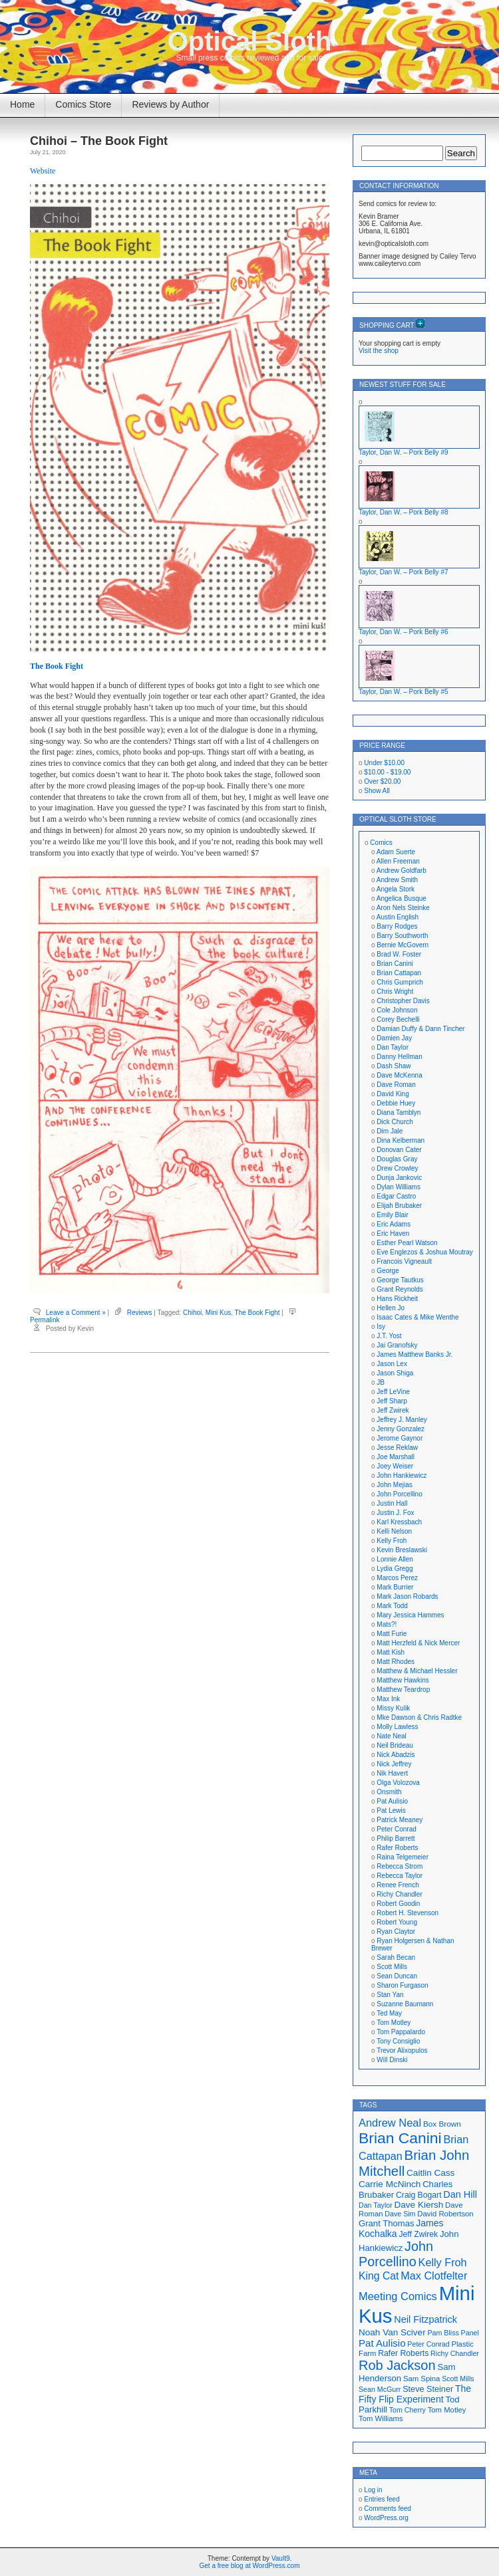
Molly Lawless (397, 1726)
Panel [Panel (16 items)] (470, 2333)
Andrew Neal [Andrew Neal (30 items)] (390, 2123)
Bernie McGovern (402, 945)
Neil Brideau (395, 1745)
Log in (373, 2490)
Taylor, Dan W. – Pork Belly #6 (403, 632)
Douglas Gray (397, 1159)
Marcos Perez (397, 1577)
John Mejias (394, 1484)
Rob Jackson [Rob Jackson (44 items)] (397, 2365)
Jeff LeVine (393, 1391)
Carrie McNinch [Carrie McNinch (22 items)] (389, 2184)
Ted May (389, 2013)
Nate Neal (391, 1736)
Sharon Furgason (402, 1985)
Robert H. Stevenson (407, 1913)
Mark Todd (392, 1605)
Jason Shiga (395, 1373)
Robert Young (397, 1922)
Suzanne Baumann (405, 2004)
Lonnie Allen (395, 1559)
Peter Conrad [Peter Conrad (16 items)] (428, 2344)
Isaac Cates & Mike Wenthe (417, 1317)
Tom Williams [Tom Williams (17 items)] (381, 2418)
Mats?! (387, 1624)
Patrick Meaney (399, 1819)
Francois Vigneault (404, 1261)
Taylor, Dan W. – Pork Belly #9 (403, 452)
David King (393, 1094)
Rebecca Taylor (399, 1875)
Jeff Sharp (392, 1401)
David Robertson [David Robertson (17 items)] (445, 2214)
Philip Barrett (396, 1838)
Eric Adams (394, 1224)
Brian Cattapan (399, 973)
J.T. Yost (389, 1336)
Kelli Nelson (394, 1531)
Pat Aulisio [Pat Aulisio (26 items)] (382, 2343)
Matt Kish (391, 1652)
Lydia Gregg (395, 1568)
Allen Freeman (398, 861)
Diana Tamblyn (398, 1112)
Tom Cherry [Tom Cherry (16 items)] (407, 2410)
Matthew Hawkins (402, 1680)
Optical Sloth (250, 41)
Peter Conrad (396, 1829)
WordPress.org (386, 2517)
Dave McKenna (399, 1075)
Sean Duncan (397, 1976)
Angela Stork (396, 889)
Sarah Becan (396, 1957)
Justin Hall (392, 1503)
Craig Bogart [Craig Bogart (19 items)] (419, 2195)
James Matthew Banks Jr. (414, 1354)
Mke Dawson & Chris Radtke (419, 1717)
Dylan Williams (398, 1187)
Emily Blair (392, 1215)
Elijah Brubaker (399, 1205)
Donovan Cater (399, 1149)
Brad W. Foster (399, 954)
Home (22, 104)
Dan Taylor (393, 1047)
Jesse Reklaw (397, 1447)
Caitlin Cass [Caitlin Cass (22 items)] (430, 2173)
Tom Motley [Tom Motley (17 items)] (447, 2410)
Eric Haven (393, 1233)
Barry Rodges (397, 926)
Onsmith (389, 1792)
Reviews (139, 1312)
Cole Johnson (397, 1010)
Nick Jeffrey (394, 1764)
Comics (381, 842)
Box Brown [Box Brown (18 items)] (442, 2123)
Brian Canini (395, 963)
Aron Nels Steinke (403, 907)
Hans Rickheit (397, 1298)
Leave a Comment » (76, 1312)
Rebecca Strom (399, 1866)
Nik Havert (392, 1773)
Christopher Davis (403, 1000)
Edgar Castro (396, 1196)
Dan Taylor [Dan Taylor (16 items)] (376, 2205)
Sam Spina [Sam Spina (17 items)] (421, 2379)
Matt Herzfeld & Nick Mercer (418, 1643)
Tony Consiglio (398, 2041)
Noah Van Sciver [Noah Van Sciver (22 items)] (392, 2332)
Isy (381, 1326)
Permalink (44, 1320)
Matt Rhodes (396, 1661)
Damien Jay (394, 1038)
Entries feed (381, 2499)
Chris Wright (395, 991)
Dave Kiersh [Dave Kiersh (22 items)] (419, 2205)
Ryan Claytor (396, 1931)
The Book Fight (56, 666)
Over (382, 781)
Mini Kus (218, 1312)
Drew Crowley (397, 1168)
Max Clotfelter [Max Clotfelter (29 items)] (434, 2276)
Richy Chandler (399, 1894)
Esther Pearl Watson (407, 1242)
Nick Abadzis (396, 1754)
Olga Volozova (398, 1782)
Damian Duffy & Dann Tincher (420, 1028)
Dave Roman (396, 1084)
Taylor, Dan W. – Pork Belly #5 (403, 691)
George (388, 1270)
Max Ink (388, 1698)
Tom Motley (394, 2022)
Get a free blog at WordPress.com (250, 2565)
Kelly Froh (392, 1540)
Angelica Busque (401, 898)
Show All (376, 790)
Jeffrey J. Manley (401, 1419)
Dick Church (395, 1121)
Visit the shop (379, 350)
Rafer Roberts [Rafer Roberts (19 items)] (403, 2353)
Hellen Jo (391, 1308)
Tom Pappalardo (401, 2032)
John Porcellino (399, 1494)
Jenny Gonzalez (400, 1429)
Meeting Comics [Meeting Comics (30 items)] (398, 2296)
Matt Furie (392, 1633)
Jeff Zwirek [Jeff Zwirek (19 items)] (418, 2234)
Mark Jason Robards (407, 1596)
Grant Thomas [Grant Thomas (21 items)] (387, 2223)
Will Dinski (392, 2059)
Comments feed (387, 2508)
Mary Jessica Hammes (410, 1615)
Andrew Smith (397, 879)
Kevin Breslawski (402, 1550)
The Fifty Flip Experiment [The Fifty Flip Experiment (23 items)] (415, 2393)
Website (42, 171)
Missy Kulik (393, 1708)
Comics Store (83, 104)
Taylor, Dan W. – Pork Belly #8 (403, 512)
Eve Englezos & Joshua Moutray (425, 1252)
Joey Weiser (395, 1466)
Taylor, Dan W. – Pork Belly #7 (403, 572)
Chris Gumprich (399, 982)
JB (381, 1382)
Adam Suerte (396, 852)
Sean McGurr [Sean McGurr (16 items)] (380, 2389)
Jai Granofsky (397, 1345)
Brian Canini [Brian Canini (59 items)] (400, 2138)
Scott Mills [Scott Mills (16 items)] (458, 2379)
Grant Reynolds (399, 1289)
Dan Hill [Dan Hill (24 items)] (460, 2194)
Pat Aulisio (392, 1801)
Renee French (397, 1885)
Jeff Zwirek (393, 1410)
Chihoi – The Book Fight (99, 141)
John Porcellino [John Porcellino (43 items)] (396, 2254)
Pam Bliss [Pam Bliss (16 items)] (442, 2333)
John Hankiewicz (401, 1475)
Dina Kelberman (400, 1140)
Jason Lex (392, 1363)
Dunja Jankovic (399, 1177)
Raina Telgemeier (402, 1857)
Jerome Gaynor (399, 1438)
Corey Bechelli (398, 1019)
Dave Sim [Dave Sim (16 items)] (400, 2214)
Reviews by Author (170, 104)
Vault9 (280, 2558)
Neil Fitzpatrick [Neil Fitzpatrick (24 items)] (425, 2319)
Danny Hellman (399, 1056)
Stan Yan (390, 1994)
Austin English (397, 917)
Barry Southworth (402, 935)
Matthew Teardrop (403, 1689)
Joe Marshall (396, 1457)
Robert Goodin (398, 1903)
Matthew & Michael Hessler (417, 1671)
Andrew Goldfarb (401, 870)
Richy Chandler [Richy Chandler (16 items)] (454, 2353)
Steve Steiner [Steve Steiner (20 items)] (428, 2389)
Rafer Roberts (397, 1847)
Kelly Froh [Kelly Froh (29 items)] (442, 2262)
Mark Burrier (395, 1587)
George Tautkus (400, 1280)
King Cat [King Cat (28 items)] (379, 2276)
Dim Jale (390, 1131)
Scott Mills (392, 1966)
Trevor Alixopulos (402, 2050)
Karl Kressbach (399, 1522)
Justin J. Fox (395, 1512)
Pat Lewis (391, 1810)
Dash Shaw (394, 1066)
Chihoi (192, 1312)
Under (384, 762)
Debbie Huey (396, 1103)
